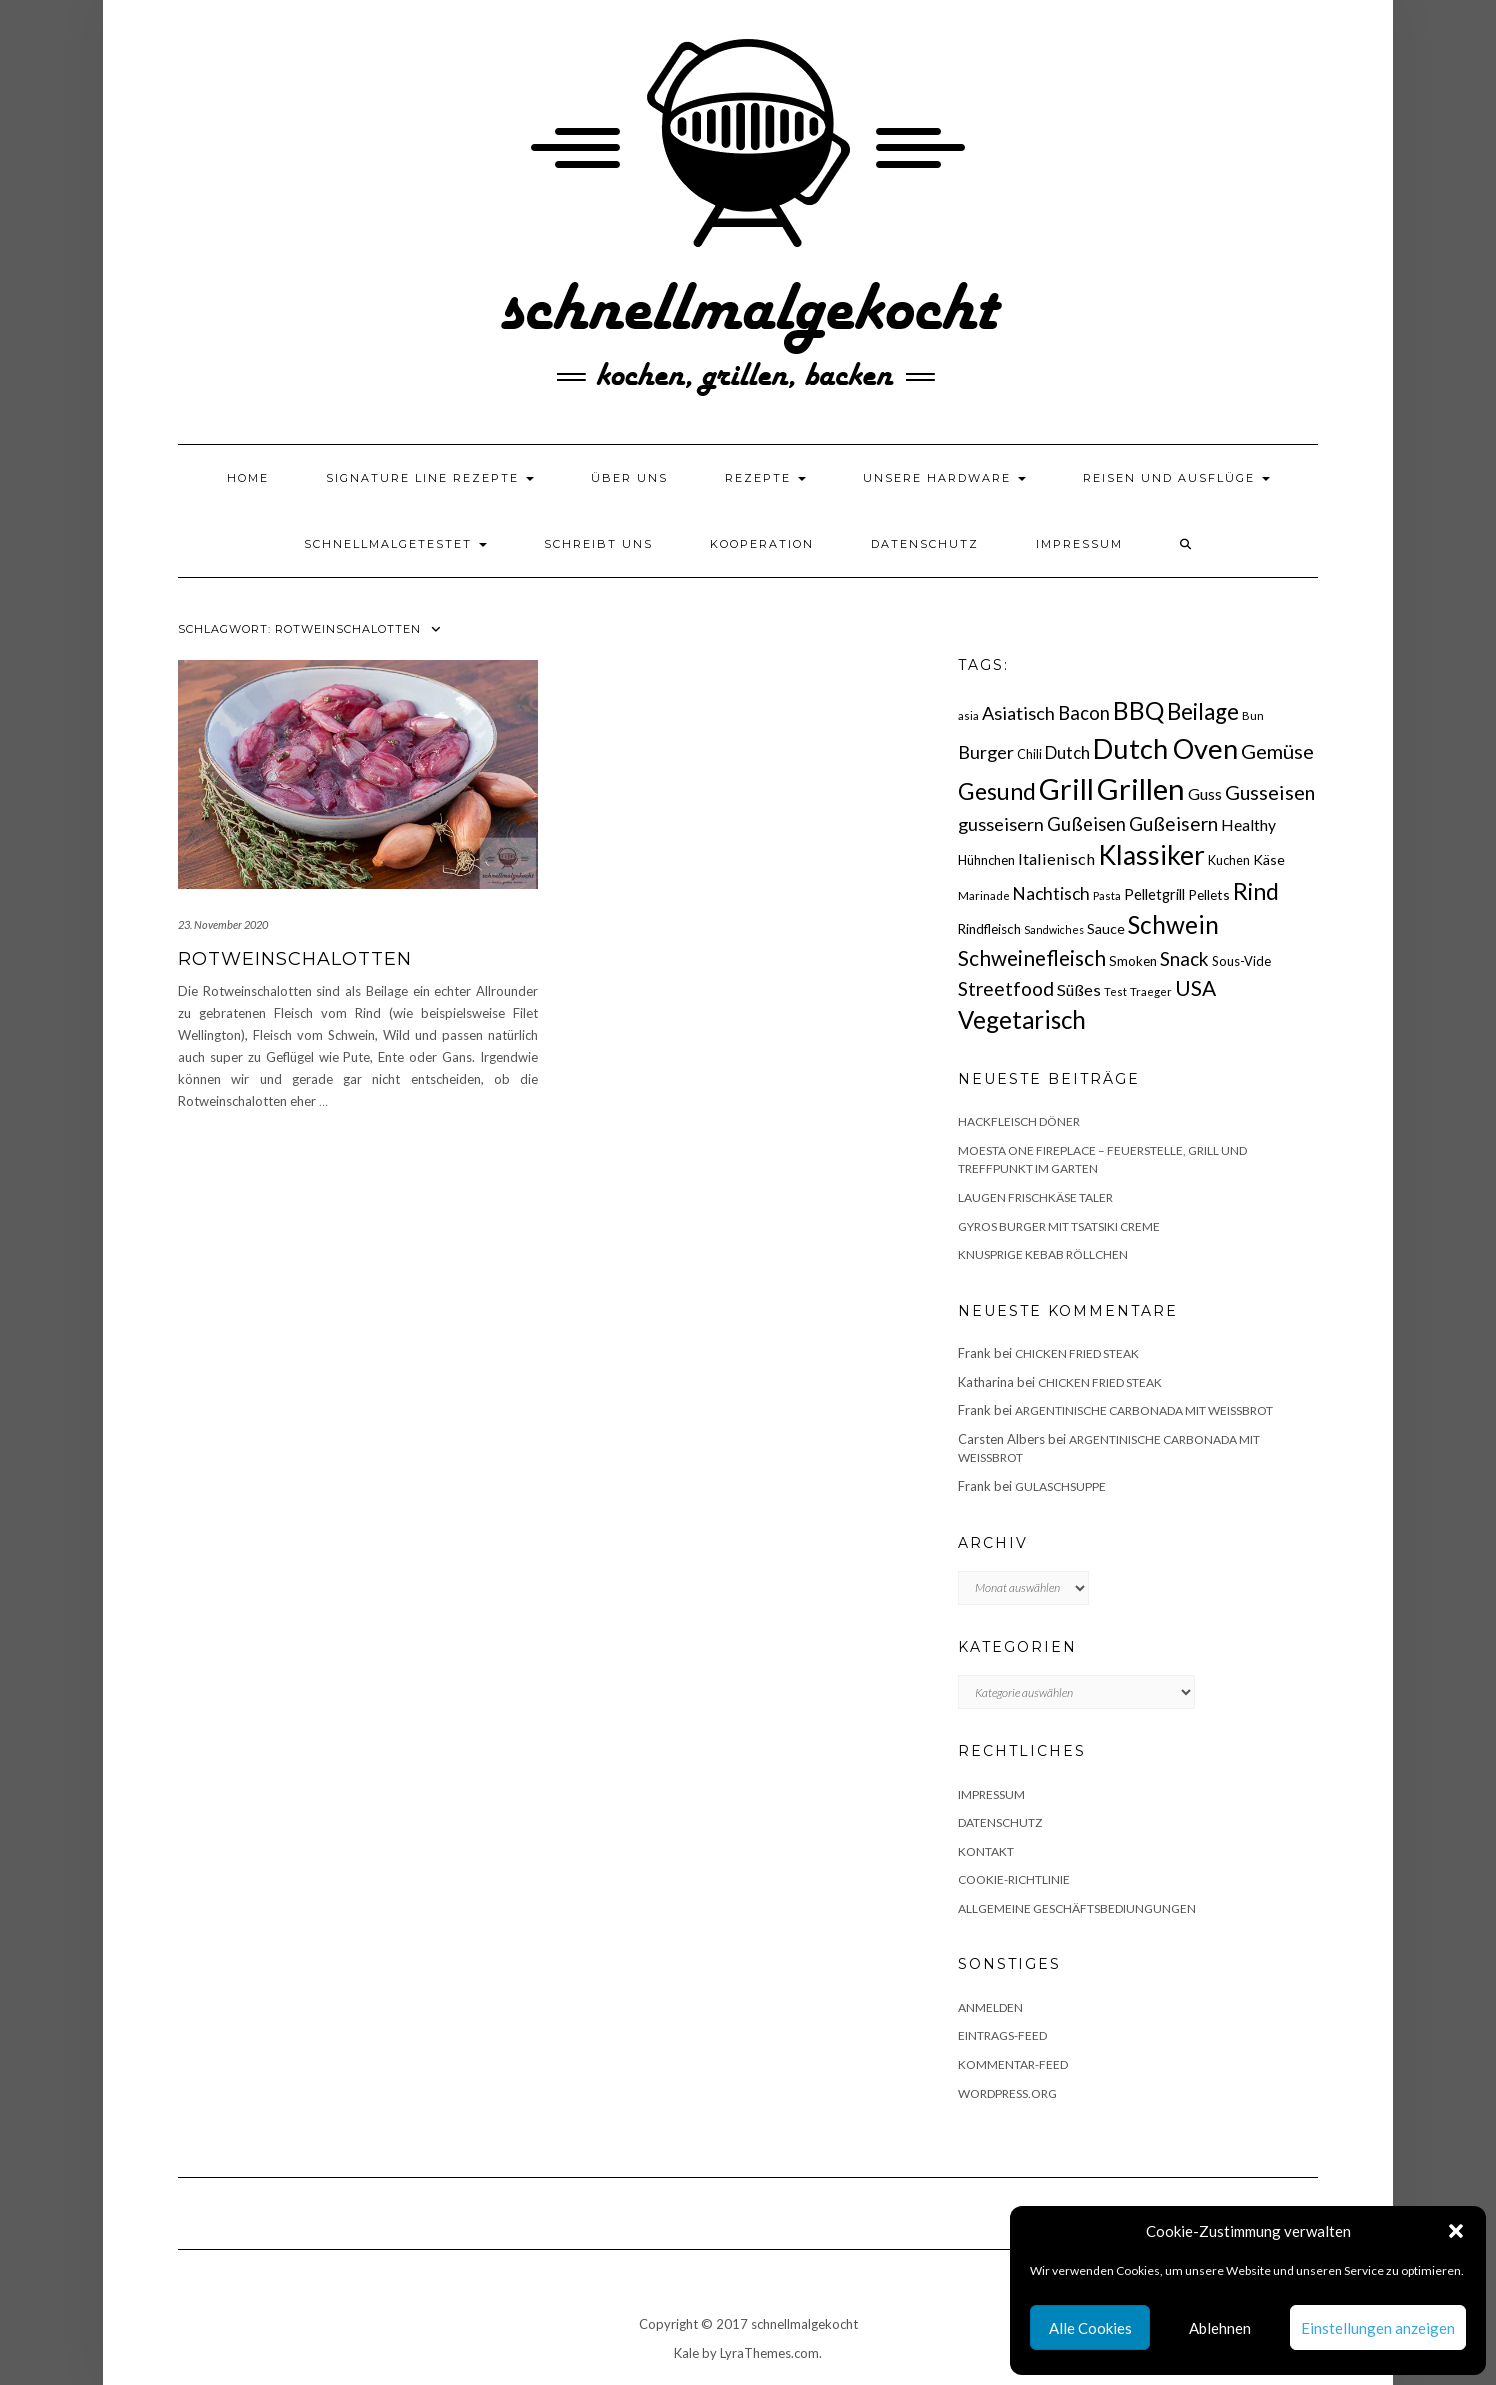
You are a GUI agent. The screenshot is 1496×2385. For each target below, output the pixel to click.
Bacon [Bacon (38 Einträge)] (1084, 713)
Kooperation (762, 544)
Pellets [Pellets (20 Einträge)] (1209, 894)
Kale (686, 2353)
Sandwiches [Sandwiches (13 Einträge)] (1054, 929)
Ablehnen (1220, 2328)
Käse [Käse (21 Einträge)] (1269, 859)
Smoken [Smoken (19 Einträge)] (1133, 961)
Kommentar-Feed (1013, 2064)
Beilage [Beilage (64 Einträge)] (1203, 711)
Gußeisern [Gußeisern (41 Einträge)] (1173, 823)
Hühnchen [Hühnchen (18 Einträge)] (986, 860)
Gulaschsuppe (1060, 1486)
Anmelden (990, 2007)
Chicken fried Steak (1077, 1353)
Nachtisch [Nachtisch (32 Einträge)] (1051, 893)
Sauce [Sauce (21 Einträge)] (1106, 928)
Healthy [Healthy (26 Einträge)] (1248, 825)
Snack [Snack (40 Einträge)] (1184, 958)
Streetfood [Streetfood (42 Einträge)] (1006, 988)
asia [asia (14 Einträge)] (968, 715)
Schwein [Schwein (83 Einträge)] (1173, 924)
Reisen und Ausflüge (1176, 478)
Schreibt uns (598, 544)
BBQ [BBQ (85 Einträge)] (1138, 710)
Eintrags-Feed (1002, 2035)
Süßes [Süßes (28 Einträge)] (1079, 989)
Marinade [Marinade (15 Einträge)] (984, 895)
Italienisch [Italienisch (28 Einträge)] (1056, 858)
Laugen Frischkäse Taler (1035, 1197)
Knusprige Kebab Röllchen (1043, 1254)
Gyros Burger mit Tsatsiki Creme (1059, 1226)
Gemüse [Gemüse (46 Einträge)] (1277, 751)
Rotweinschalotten (295, 959)
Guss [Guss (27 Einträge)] (1205, 793)
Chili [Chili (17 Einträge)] (1029, 754)
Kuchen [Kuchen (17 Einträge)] (1229, 860)
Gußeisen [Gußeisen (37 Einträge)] (1086, 824)
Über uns (629, 478)
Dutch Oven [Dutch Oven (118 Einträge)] (1165, 748)
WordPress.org (1007, 2093)
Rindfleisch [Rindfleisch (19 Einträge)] (989, 929)
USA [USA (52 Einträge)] (1195, 987)
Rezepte (765, 478)
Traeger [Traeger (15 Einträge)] (1151, 991)
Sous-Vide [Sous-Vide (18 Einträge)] (1241, 961)
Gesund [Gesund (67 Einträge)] (997, 791)
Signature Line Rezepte (430, 478)
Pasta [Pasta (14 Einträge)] (1107, 895)
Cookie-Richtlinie (1014, 1879)
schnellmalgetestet (395, 544)
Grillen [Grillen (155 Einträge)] (1141, 788)
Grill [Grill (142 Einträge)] (1066, 789)
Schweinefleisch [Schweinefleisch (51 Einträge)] (1032, 957)
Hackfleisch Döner (1019, 1121)
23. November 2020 (223, 924)
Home (248, 478)
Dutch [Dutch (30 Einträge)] (1067, 752)
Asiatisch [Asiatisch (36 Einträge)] (1018, 713)
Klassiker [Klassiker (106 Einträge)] (1151, 855)
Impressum (1079, 544)
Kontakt (986, 1851)
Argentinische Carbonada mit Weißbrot (1144, 1410)
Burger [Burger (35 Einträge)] (986, 752)
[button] (1456, 2231)
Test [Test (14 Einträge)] (1115, 991)
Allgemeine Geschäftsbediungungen (1077, 1908)
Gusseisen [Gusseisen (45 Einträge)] (1270, 792)
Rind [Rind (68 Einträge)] (1256, 891)
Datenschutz (925, 544)
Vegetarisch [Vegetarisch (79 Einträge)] (1022, 1019)
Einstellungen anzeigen (1378, 2328)
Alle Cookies (1090, 2328)
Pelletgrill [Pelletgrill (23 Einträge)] (1154, 894)
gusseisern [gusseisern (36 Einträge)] (1001, 824)
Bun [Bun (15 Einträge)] (1253, 715)
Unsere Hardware (944, 478)
